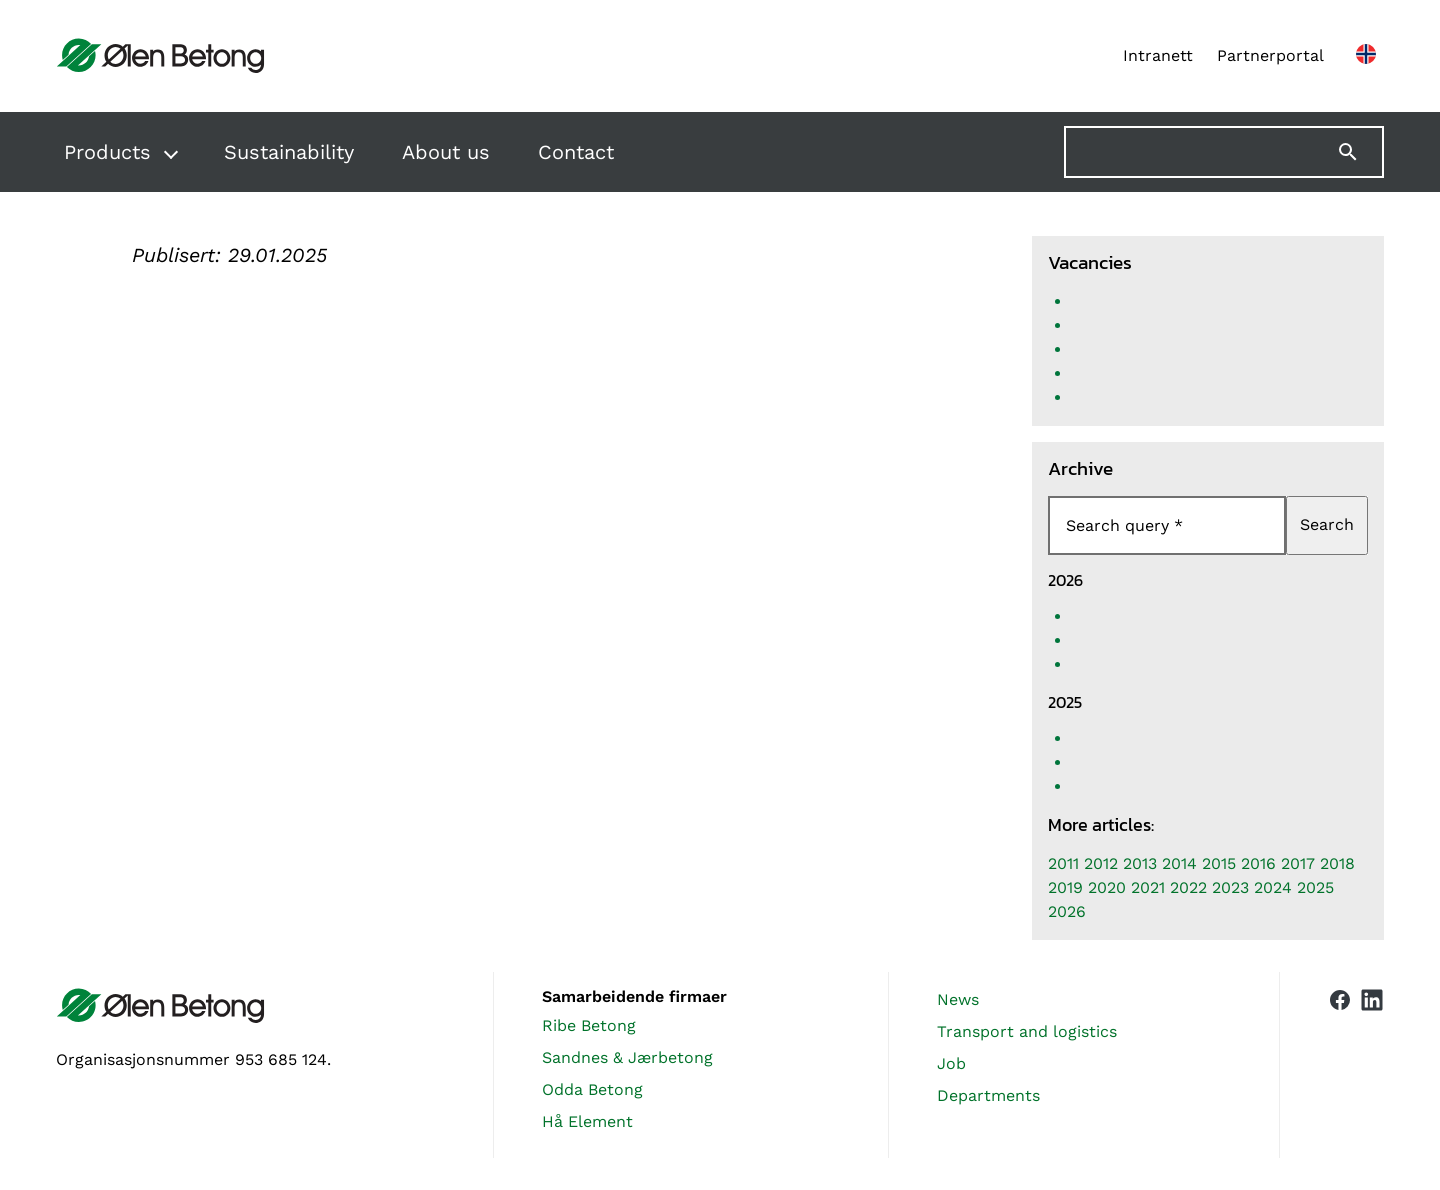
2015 (1219, 863)
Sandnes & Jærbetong (627, 1057)
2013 (1140, 863)
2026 (1067, 911)
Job (951, 1063)
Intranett (1158, 55)
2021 (1148, 887)
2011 (1063, 863)
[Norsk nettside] (1366, 56)
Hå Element (587, 1121)
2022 (1188, 887)
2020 (1107, 887)
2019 (1065, 887)
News (958, 999)
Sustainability (289, 152)
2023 (1230, 887)
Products (107, 152)
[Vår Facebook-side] (1340, 1061)
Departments (988, 1095)
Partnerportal (1270, 55)
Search (1327, 524)
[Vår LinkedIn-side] (1372, 1065)
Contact (576, 152)
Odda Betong (592, 1089)
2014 (1179, 863)
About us (446, 152)
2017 (1298, 863)
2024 (1273, 887)
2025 (1315, 887)
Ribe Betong (589, 1025)
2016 (1258, 863)
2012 (1101, 863)
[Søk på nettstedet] (1224, 152)
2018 (1337, 863)
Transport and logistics (1027, 1031)
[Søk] (1360, 152)
